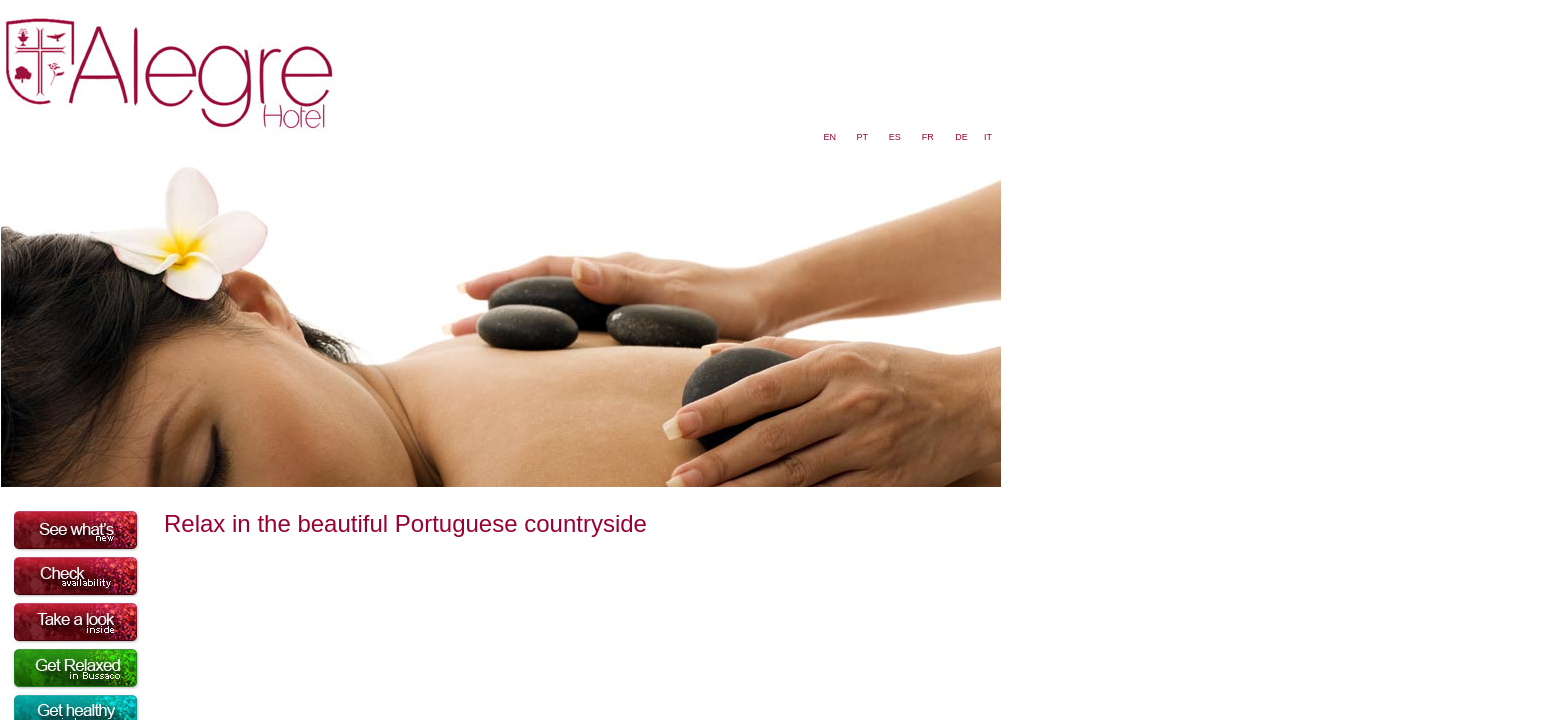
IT (988, 137)
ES (895, 137)
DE (961, 137)
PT (862, 137)
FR (928, 137)
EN (830, 137)
